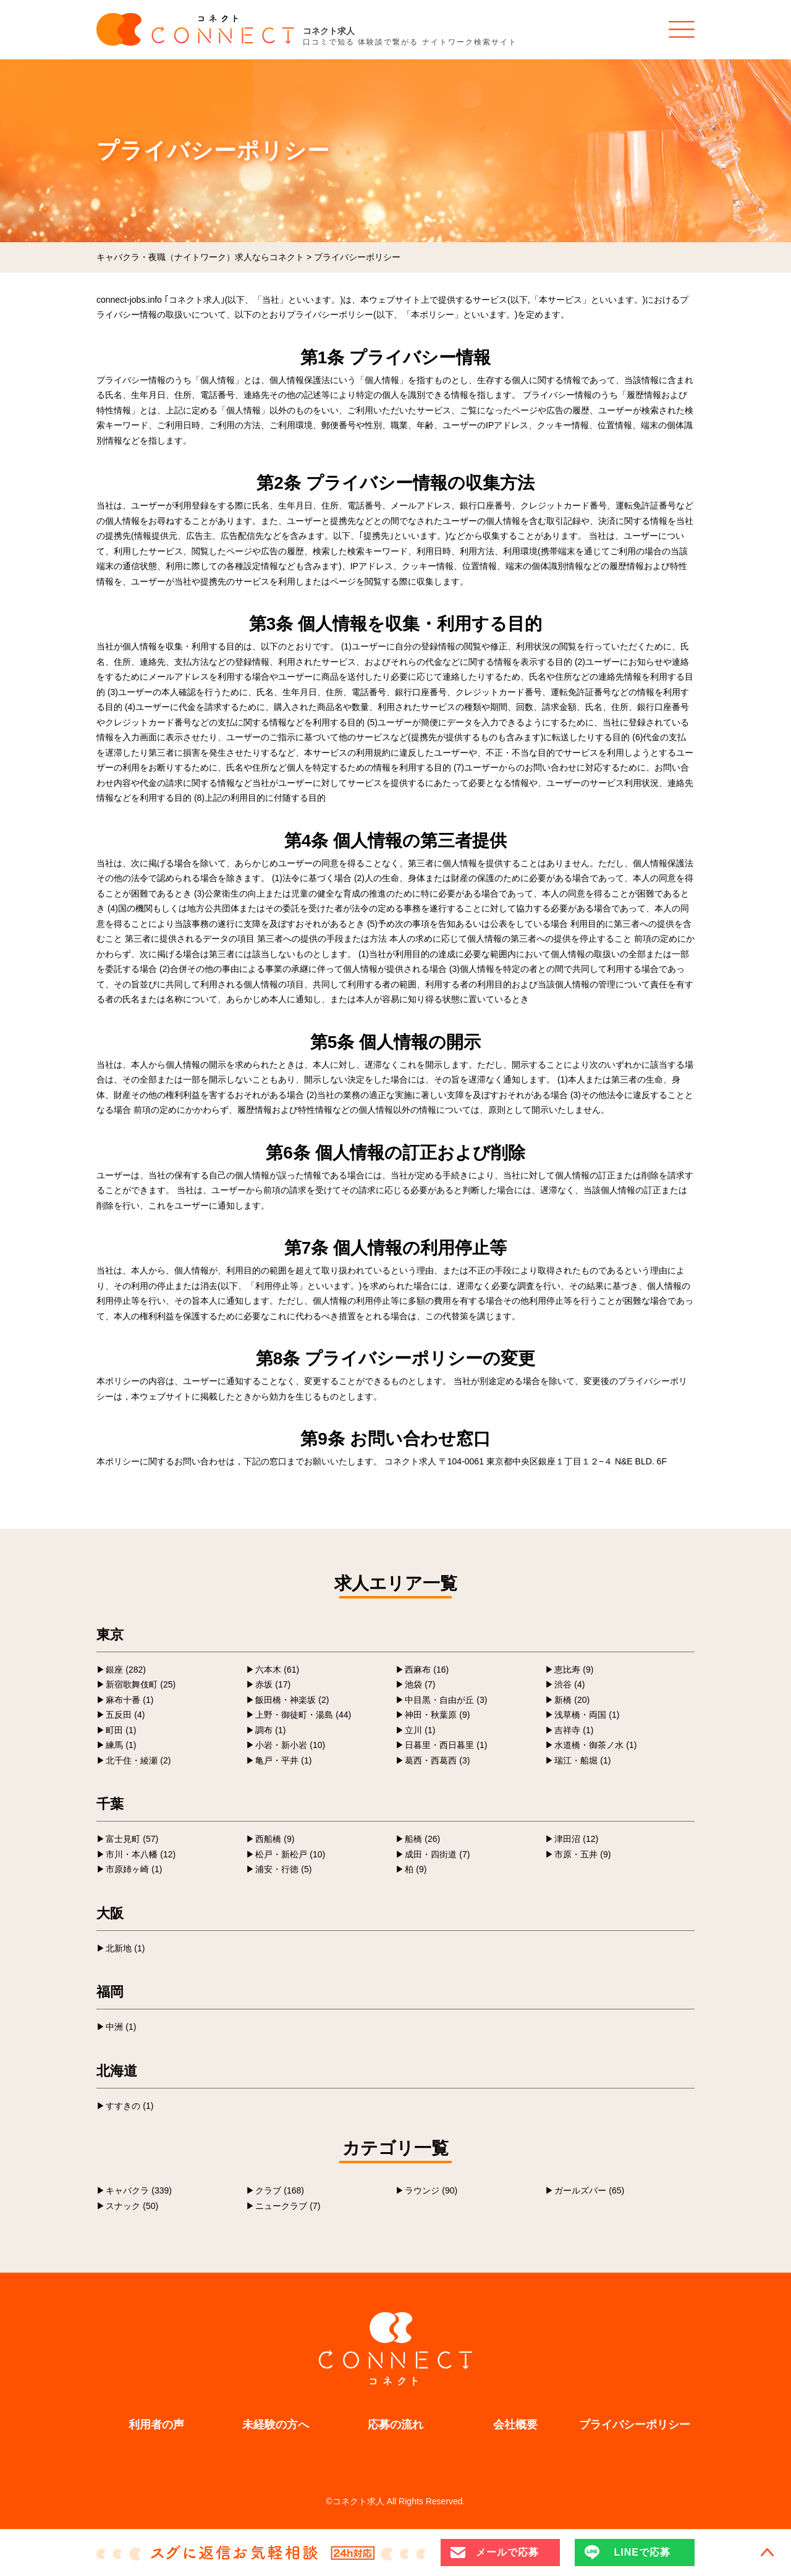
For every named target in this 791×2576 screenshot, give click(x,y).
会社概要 (515, 2424)
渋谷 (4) (569, 1684)
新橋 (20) (572, 1700)
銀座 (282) (126, 1669)
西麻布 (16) (427, 1669)
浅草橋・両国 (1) (586, 1715)
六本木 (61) (277, 1669)
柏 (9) (415, 1869)
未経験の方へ (275, 2424)
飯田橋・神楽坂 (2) (292, 1700)
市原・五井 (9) (582, 1854)
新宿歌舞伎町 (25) (141, 1684)
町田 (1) (121, 1730)
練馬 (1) (121, 1745)
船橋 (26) (422, 1839)
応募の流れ (395, 2424)
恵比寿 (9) (573, 1669)
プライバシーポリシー (634, 2424)
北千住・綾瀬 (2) (138, 1760)
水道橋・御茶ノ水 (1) (595, 1745)
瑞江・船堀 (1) (582, 1760)
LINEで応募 (642, 2552)
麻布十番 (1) (129, 1700)
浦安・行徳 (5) (283, 1869)
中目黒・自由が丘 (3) (446, 1700)
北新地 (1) (125, 1948)
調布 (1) (270, 1730)
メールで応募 (507, 2552)
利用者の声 (156, 2424)
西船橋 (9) (274, 1839)
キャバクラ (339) (139, 2190)
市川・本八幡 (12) (141, 1854)
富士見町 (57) (132, 1839)
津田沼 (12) (576, 1839)
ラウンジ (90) (431, 2190)
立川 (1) (420, 1730)
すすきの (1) (129, 2106)
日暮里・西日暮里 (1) (446, 1745)
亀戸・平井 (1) (283, 1760)
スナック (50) (132, 2206)
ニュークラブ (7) (287, 2206)
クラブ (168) (279, 2190)
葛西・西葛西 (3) (437, 1760)
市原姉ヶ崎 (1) (134, 1869)
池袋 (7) (420, 1684)
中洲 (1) (121, 2027)
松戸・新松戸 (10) (290, 1854)
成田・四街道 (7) (437, 1854)
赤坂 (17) (272, 1684)
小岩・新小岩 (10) (290, 1745)
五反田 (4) (125, 1715)
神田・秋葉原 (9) (437, 1715)
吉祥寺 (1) (573, 1730)
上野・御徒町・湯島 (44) (303, 1715)
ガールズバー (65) (589, 2190)
